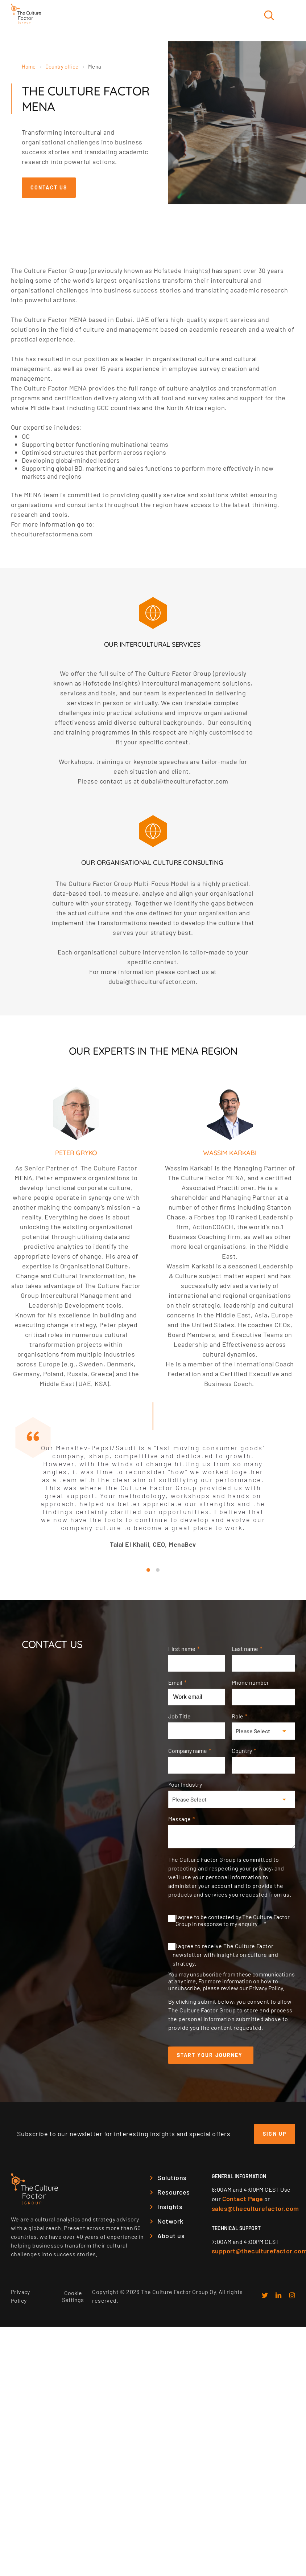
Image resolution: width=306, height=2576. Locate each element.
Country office (61, 66)
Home (29, 66)
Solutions (171, 2180)
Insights (169, 2209)
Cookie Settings (73, 2299)
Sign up (274, 2137)
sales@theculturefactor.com (255, 2211)
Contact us (48, 187)
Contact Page (242, 2201)
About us (171, 2238)
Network (170, 2224)
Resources (173, 2195)
